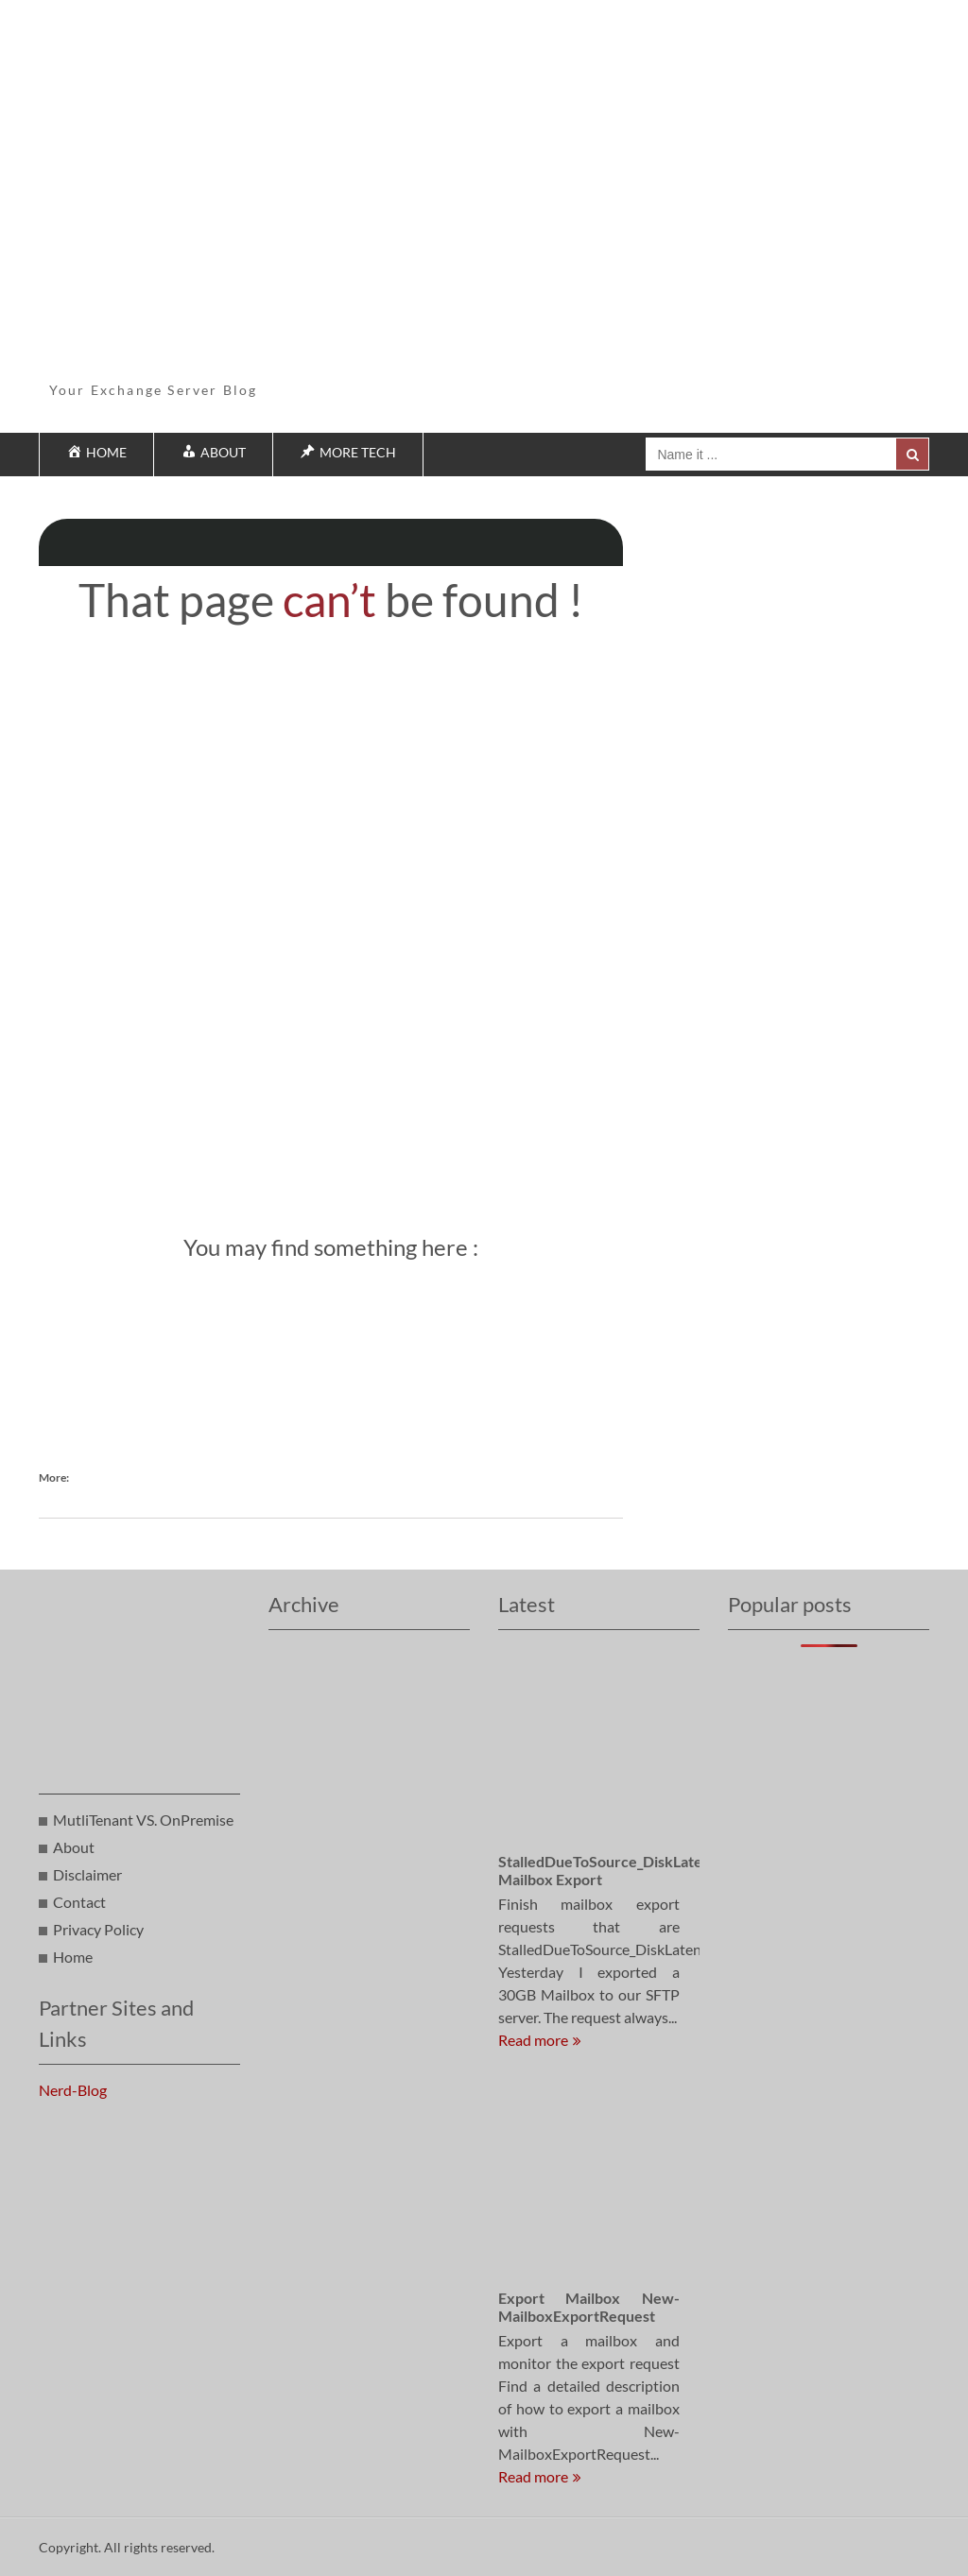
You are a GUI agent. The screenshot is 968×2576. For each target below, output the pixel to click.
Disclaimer (87, 1874)
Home (73, 1957)
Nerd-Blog (73, 2090)
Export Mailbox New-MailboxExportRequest (589, 2307)
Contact (79, 1902)
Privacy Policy (98, 1929)
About (74, 1847)
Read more (533, 2040)
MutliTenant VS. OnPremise (143, 1820)
